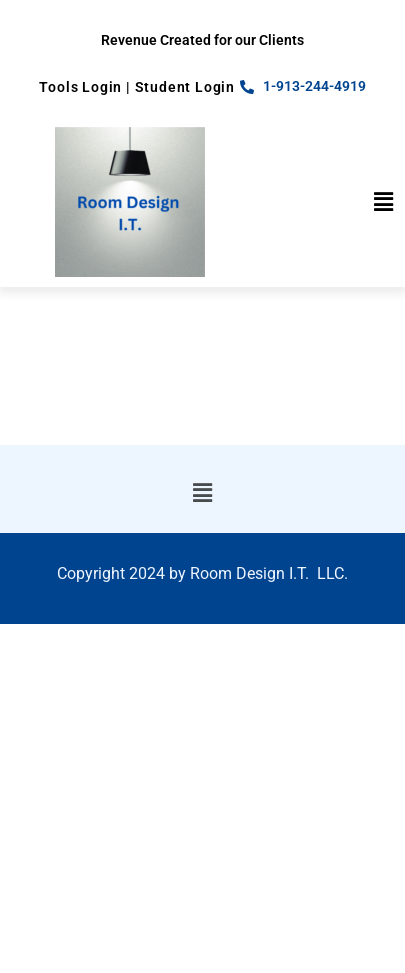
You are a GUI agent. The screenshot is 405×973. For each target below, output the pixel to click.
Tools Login (80, 87)
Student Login (185, 87)
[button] (384, 202)
